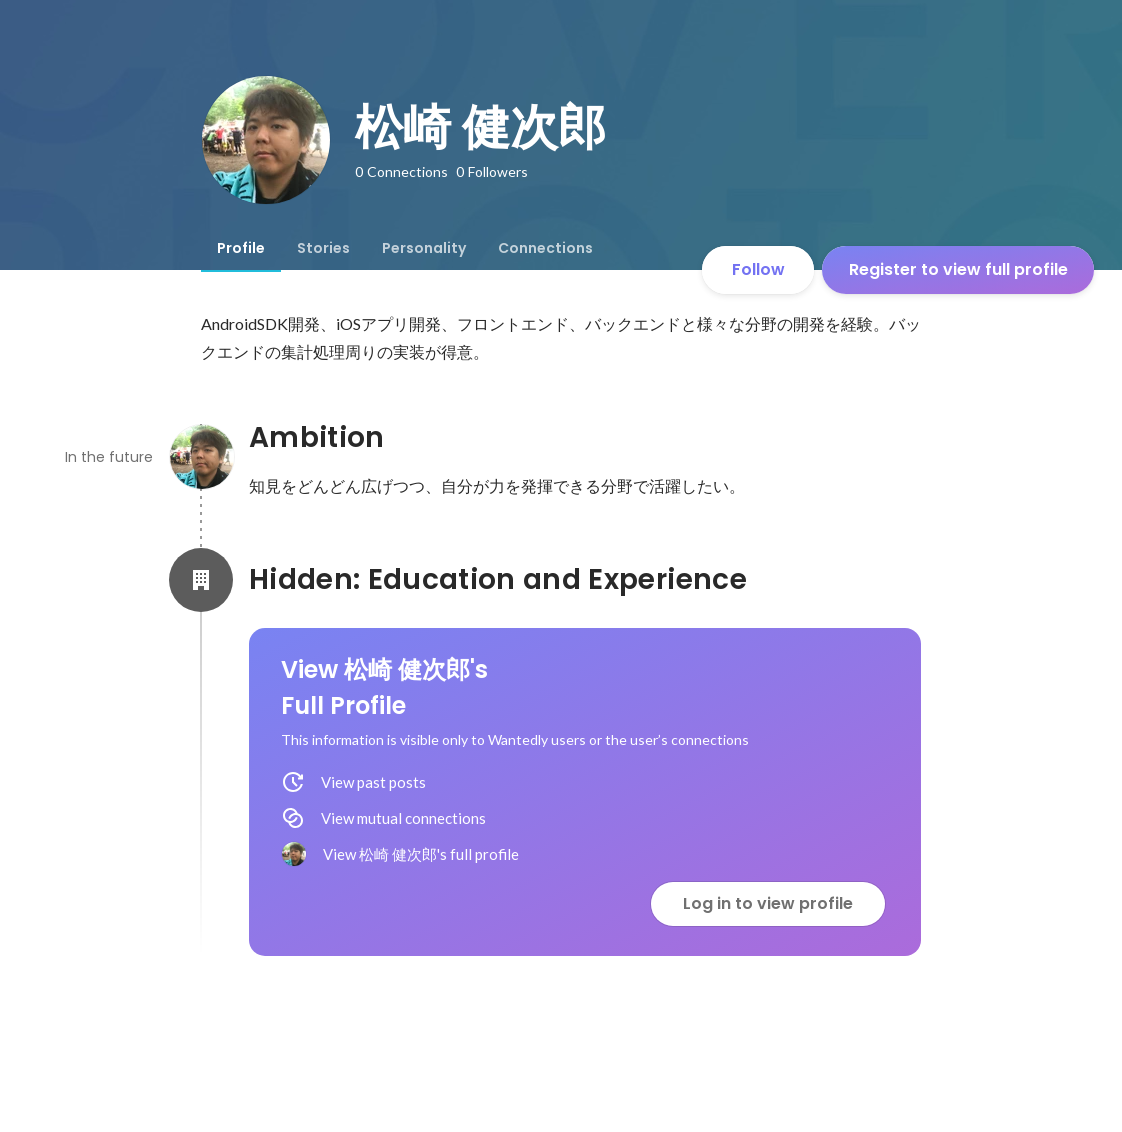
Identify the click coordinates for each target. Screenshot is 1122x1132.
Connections (545, 248)
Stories (323, 248)
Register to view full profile (958, 269)
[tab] (241, 248)
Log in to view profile (768, 903)
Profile (241, 248)
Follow (758, 269)
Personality (424, 248)
